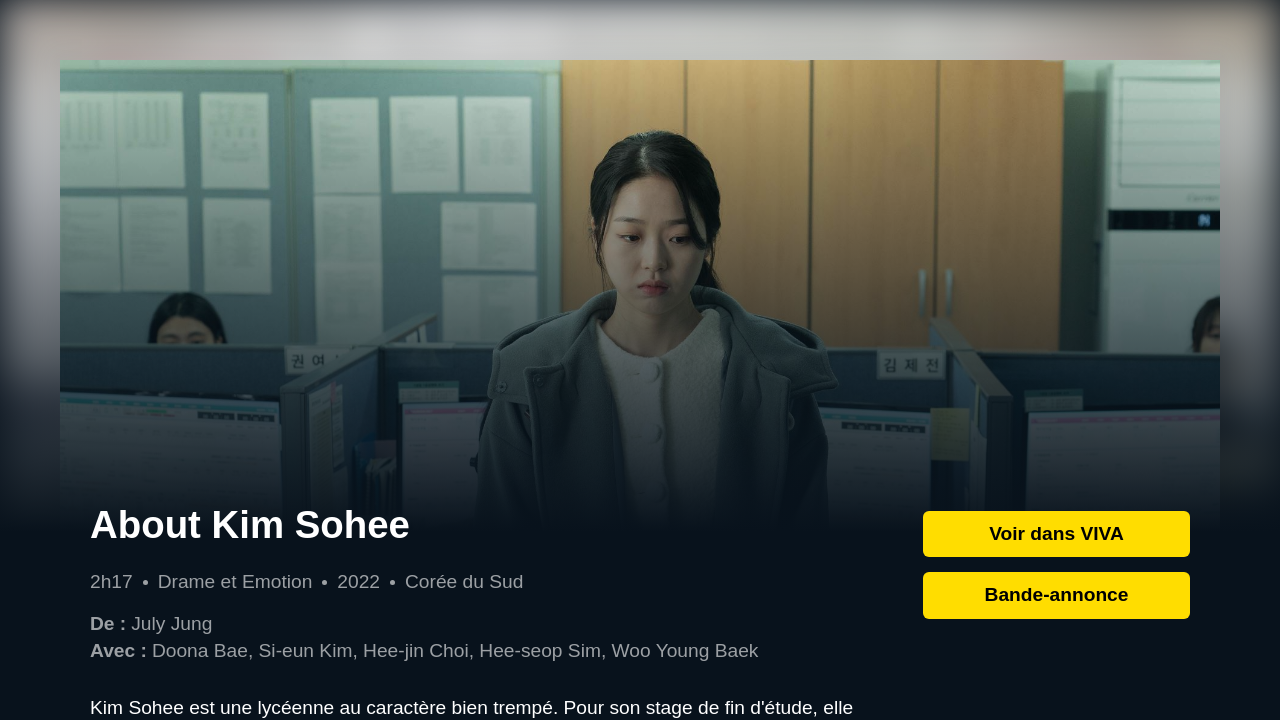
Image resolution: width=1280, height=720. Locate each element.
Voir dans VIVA (1056, 533)
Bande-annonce (1057, 594)
